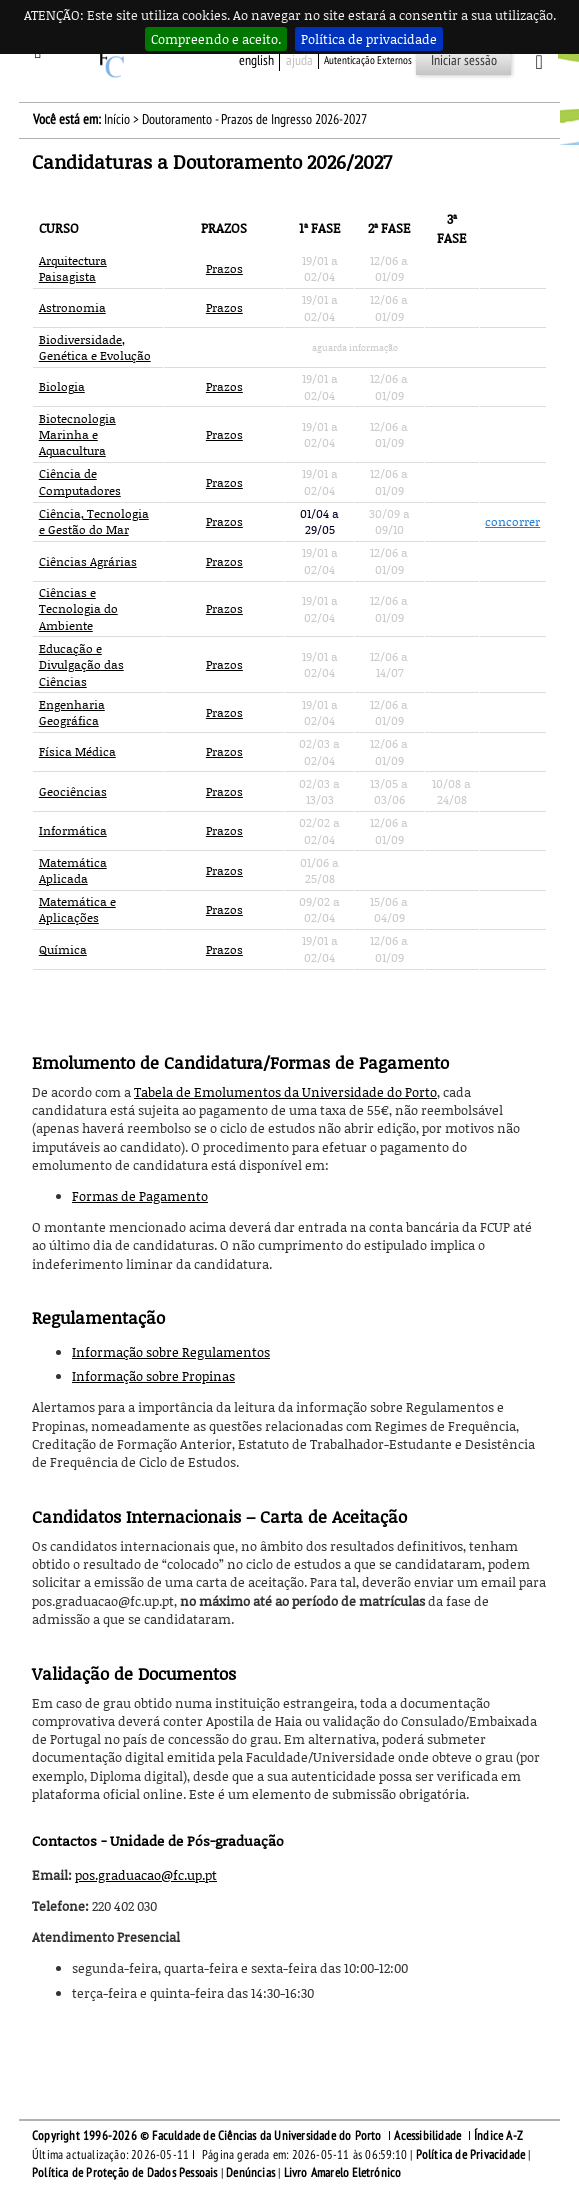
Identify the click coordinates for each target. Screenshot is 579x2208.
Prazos (224, 268)
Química (63, 949)
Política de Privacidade (471, 2155)
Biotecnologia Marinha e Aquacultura (77, 435)
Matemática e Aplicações (77, 909)
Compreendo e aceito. (216, 39)
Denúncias (250, 2173)
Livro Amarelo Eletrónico (343, 2173)
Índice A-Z (498, 2136)
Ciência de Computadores (80, 481)
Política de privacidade (369, 39)
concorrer (512, 521)
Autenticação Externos (368, 60)
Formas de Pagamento (140, 1196)
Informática (73, 830)
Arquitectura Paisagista (73, 268)
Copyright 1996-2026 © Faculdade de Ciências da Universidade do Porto (207, 2136)
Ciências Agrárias (88, 561)
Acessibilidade (427, 2136)
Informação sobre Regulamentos (171, 1352)
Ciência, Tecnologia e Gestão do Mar (94, 521)
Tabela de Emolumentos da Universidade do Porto (285, 1092)
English (256, 60)
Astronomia (72, 307)
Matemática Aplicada (73, 870)
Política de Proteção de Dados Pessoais (125, 2173)
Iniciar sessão (464, 60)
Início (117, 119)
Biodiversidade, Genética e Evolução (95, 347)
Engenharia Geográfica (72, 712)
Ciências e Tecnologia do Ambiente (78, 609)
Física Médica (77, 751)
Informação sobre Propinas (153, 1376)
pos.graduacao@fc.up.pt (146, 1875)
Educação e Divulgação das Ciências (81, 665)
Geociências (73, 791)
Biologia (62, 386)
